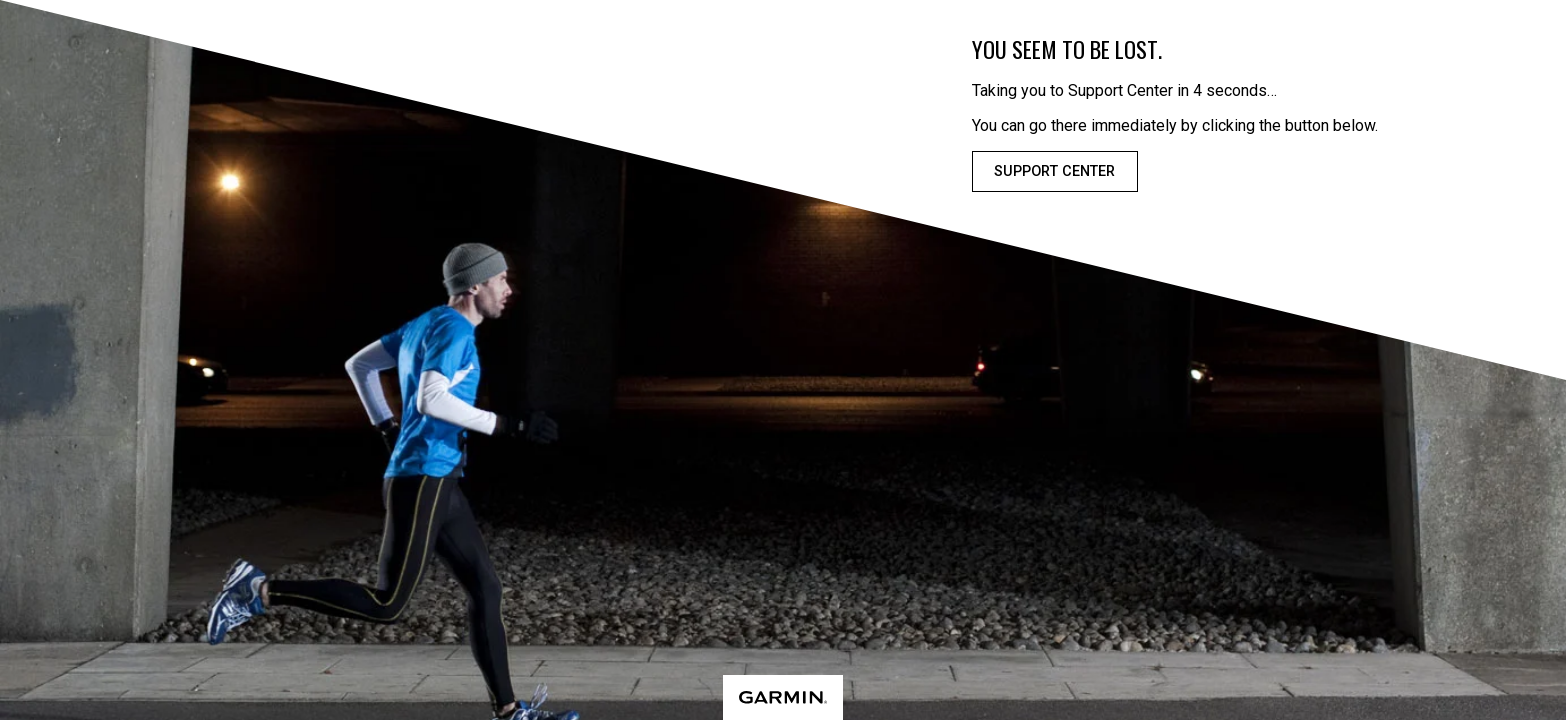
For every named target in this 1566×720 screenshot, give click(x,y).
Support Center (1054, 171)
